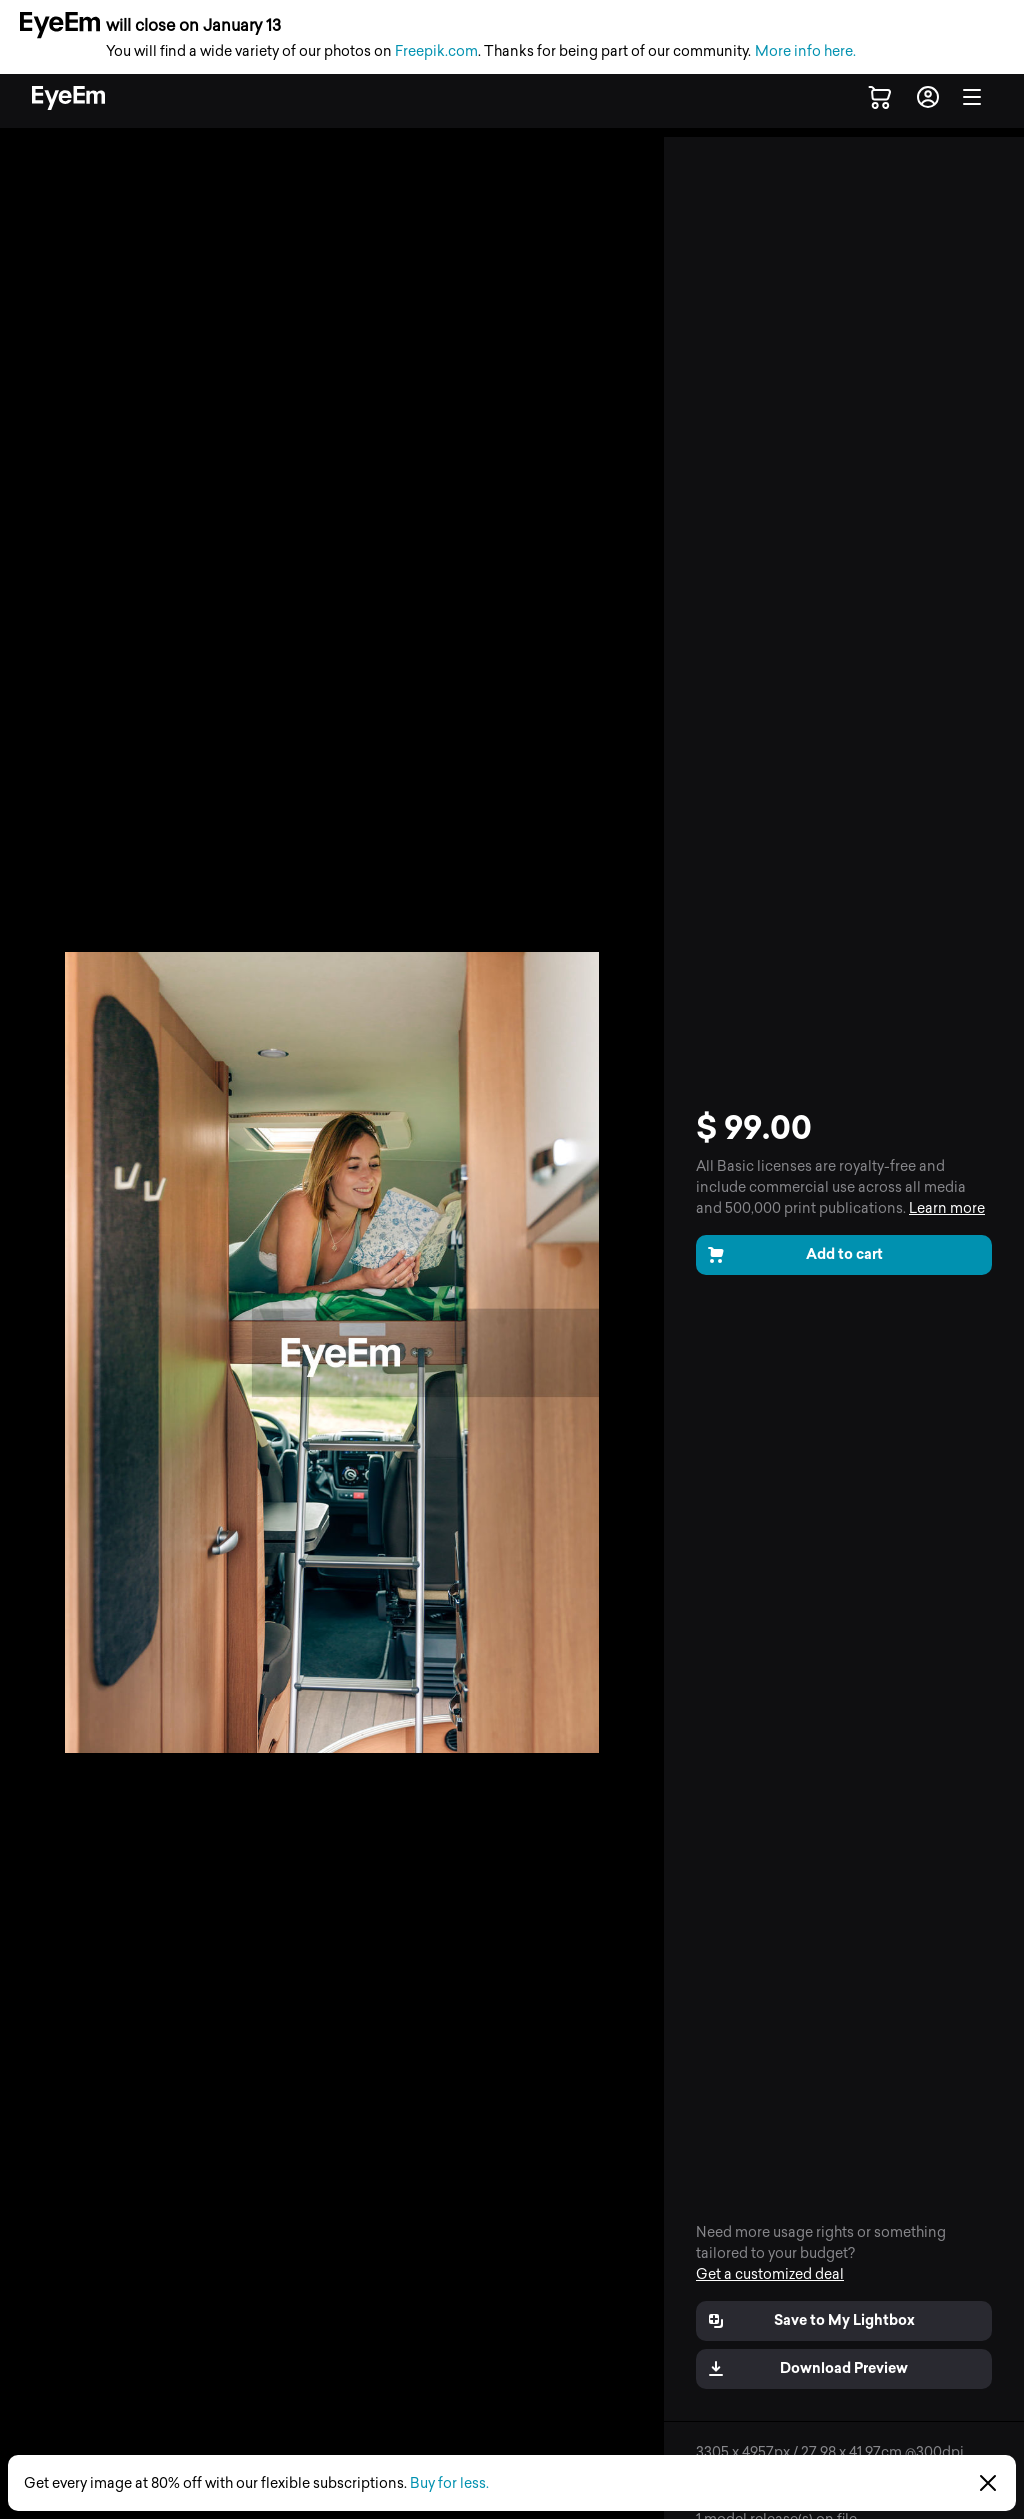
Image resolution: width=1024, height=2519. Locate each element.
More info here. (805, 51)
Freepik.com (436, 51)
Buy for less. (449, 2483)
